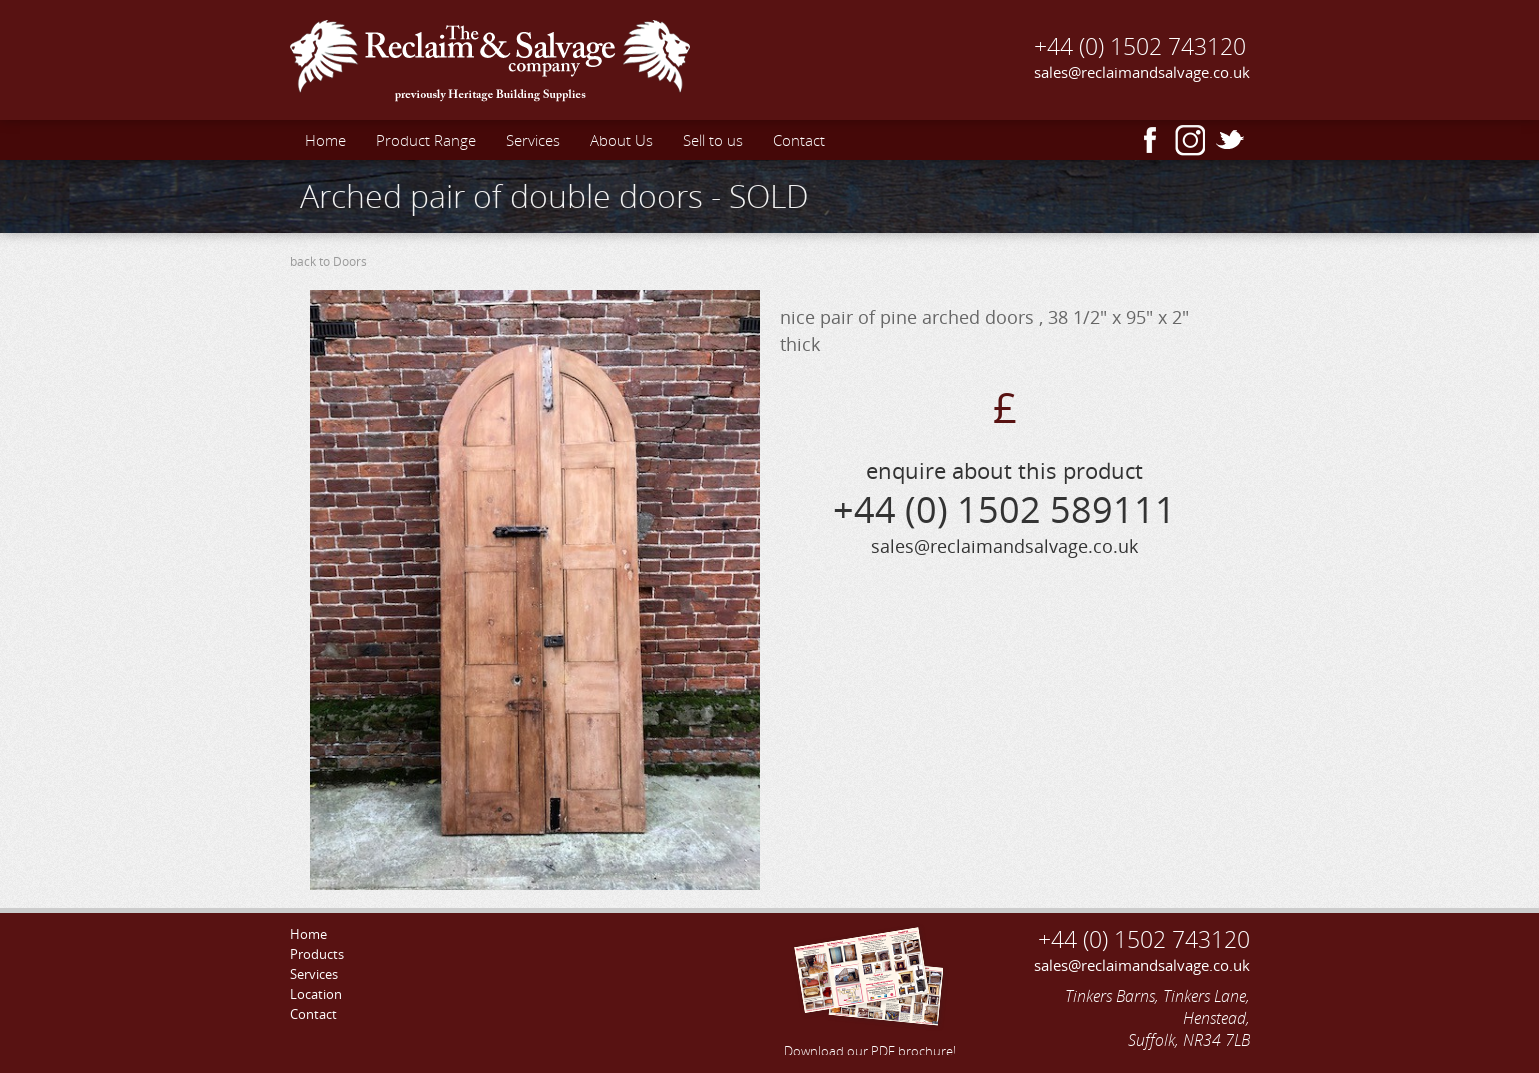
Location (316, 994)
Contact (799, 140)
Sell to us (713, 140)
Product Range (426, 140)
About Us (621, 140)
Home (325, 140)
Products (317, 954)
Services (533, 140)
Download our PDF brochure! (870, 989)
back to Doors (328, 261)
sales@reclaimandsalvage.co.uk (1142, 72)
